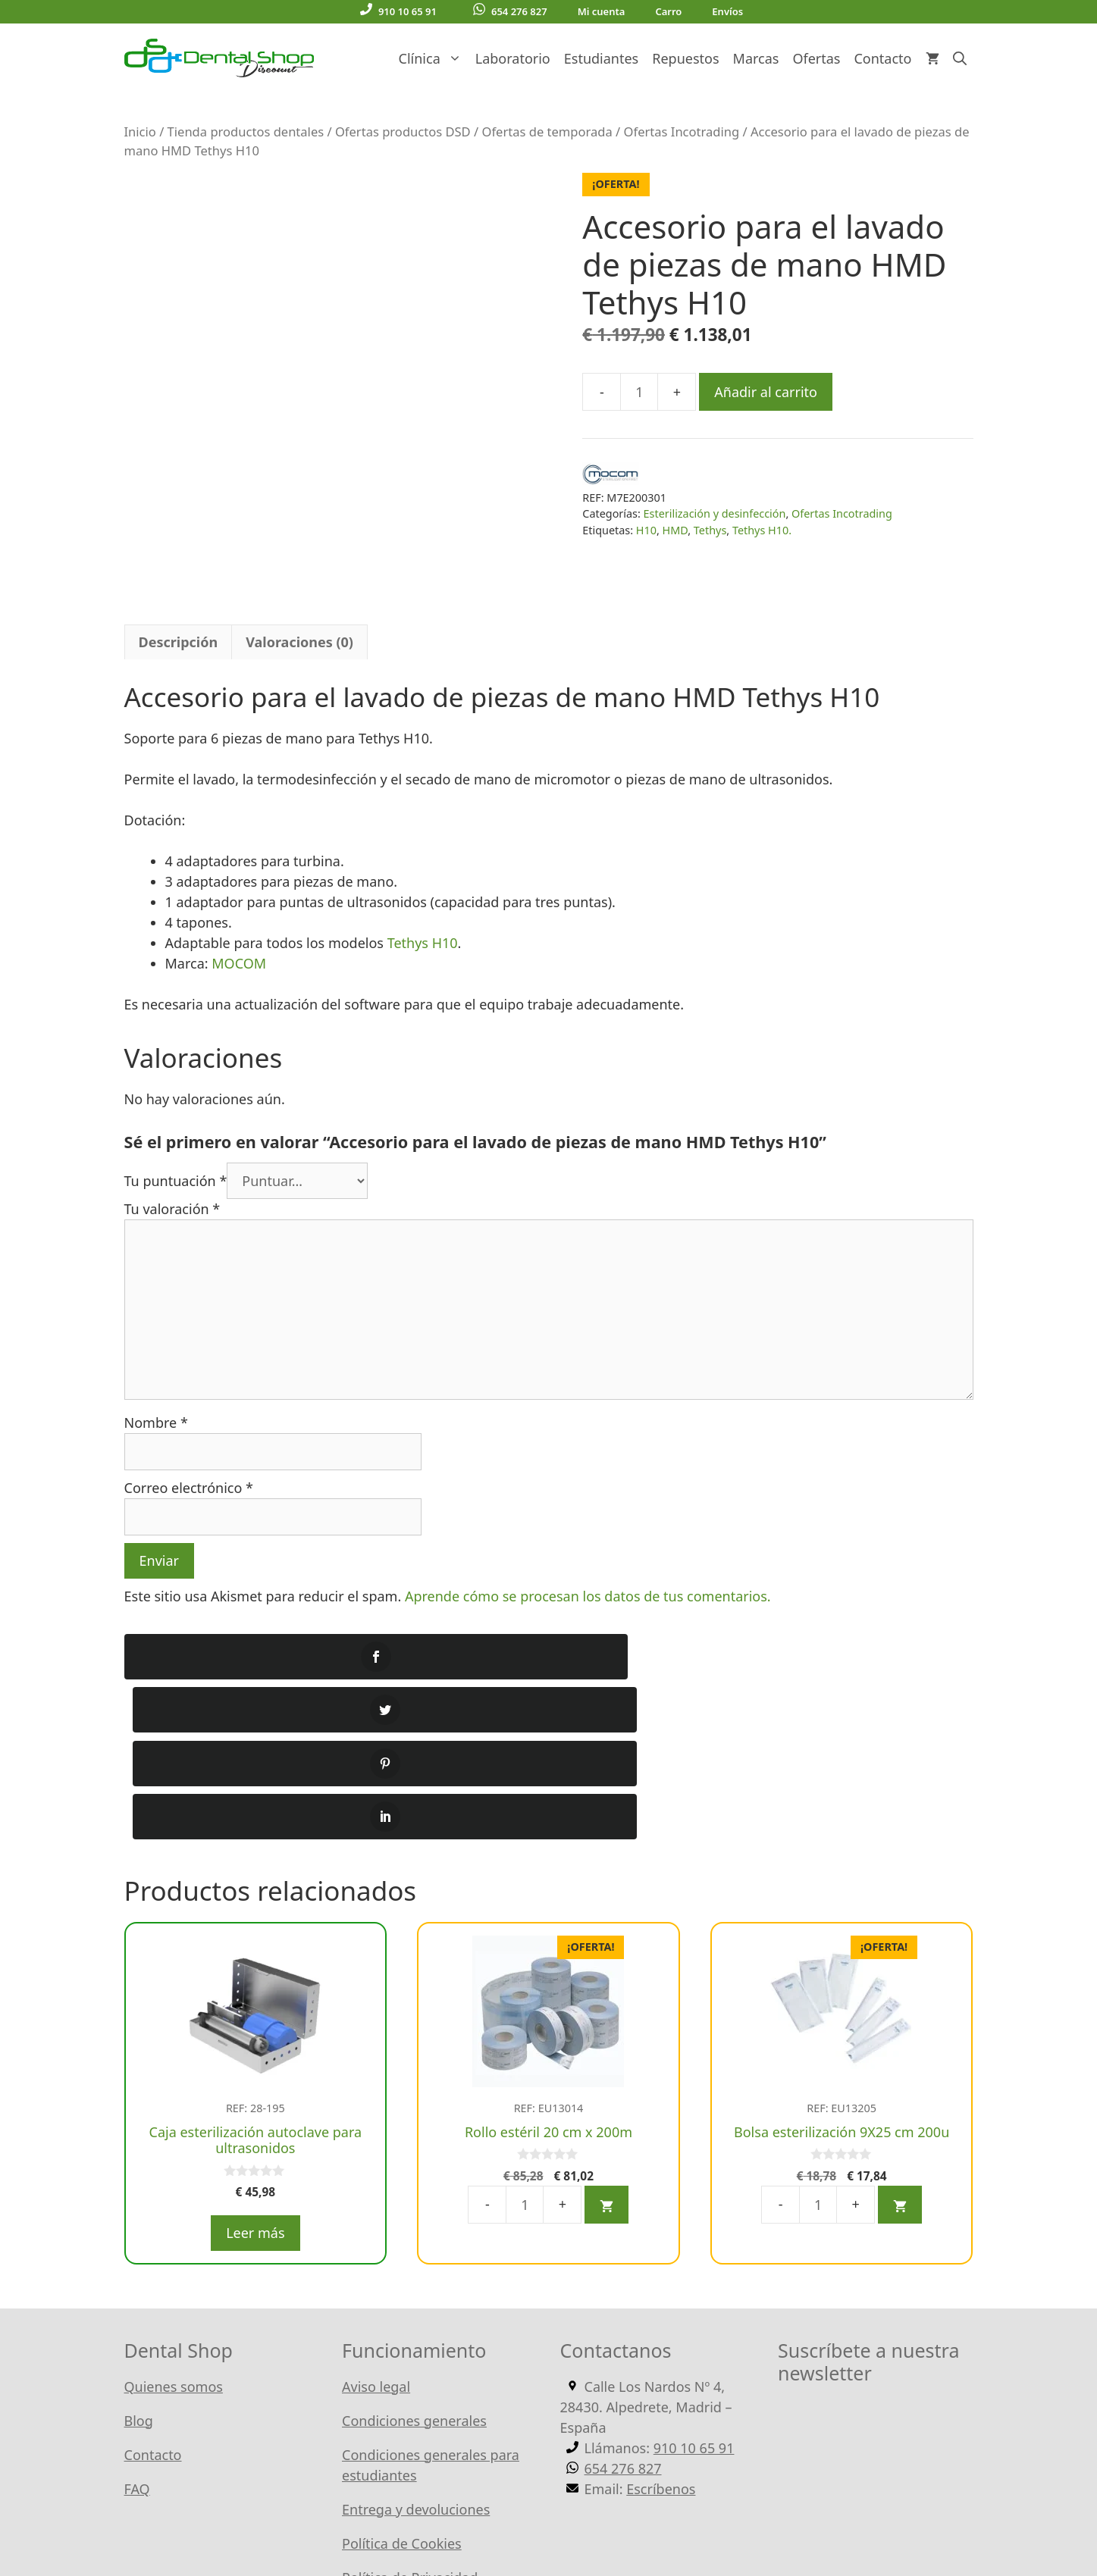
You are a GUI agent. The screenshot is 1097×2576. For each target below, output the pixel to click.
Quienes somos (173, 2167)
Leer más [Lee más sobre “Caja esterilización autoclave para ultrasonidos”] (255, 2014)
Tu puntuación (175, 1122)
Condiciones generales (414, 2202)
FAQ (137, 2270)
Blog (138, 2202)
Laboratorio (512, 58)
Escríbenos (660, 2270)
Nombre (156, 1363)
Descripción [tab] (178, 583)
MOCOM (239, 905)
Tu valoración (172, 1150)
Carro (668, 11)
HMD (675, 530)
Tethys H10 (422, 884)
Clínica (434, 58)
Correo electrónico (188, 1428)
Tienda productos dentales (246, 131)
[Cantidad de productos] (639, 392)
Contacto (882, 58)
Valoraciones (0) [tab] (299, 583)
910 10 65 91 (398, 10)
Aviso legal (376, 2167)
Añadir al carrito (765, 392)
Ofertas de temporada (546, 131)
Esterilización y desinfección (715, 513)
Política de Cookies (402, 2324)
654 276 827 (510, 10)
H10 (646, 530)
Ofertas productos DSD (403, 131)
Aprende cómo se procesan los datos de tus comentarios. (588, 1537)
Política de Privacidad (410, 2358)
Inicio (140, 131)
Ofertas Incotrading (682, 131)
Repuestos (685, 58)
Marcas (756, 58)
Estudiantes (601, 58)
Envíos (727, 11)
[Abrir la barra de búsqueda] (959, 58)
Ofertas (816, 58)
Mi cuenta (601, 11)
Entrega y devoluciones (416, 2290)
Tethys (710, 530)
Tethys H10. (761, 530)
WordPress (483, 2515)
